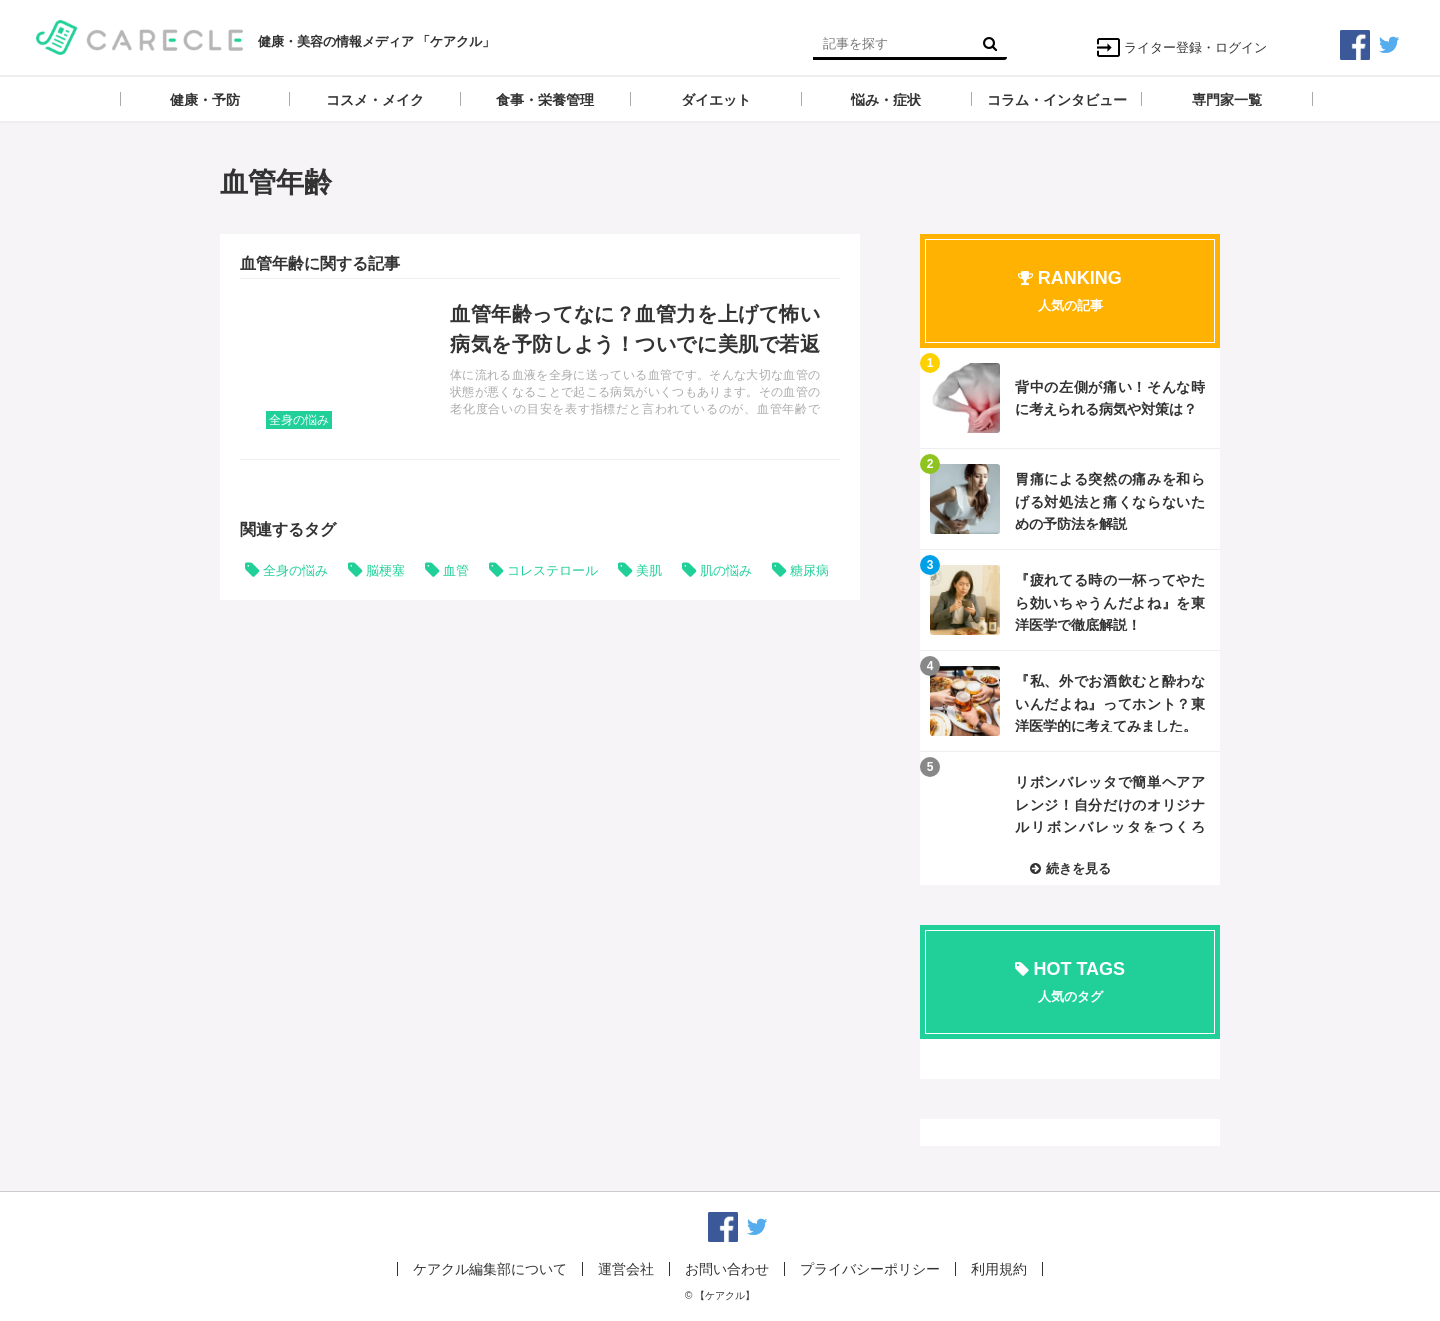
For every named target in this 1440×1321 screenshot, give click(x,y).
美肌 (649, 570)
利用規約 (999, 1269)
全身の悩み (299, 420)
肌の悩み (726, 570)
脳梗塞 (385, 570)
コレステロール (552, 570)
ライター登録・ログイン (1181, 47)
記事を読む (540, 369)
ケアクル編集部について (490, 1269)
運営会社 (626, 1269)
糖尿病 (809, 570)
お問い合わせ (727, 1269)
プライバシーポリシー (870, 1269)
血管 (456, 570)
